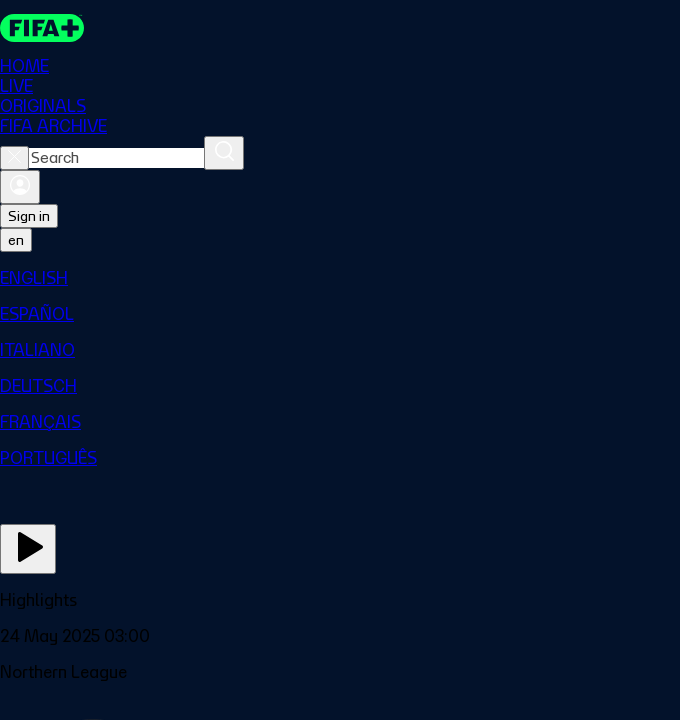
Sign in (29, 216)
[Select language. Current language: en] (16, 240)
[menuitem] (340, 278)
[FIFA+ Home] (42, 28)
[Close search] (14, 158)
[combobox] (116, 158)
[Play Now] (28, 549)
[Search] (224, 153)
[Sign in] (20, 187)
